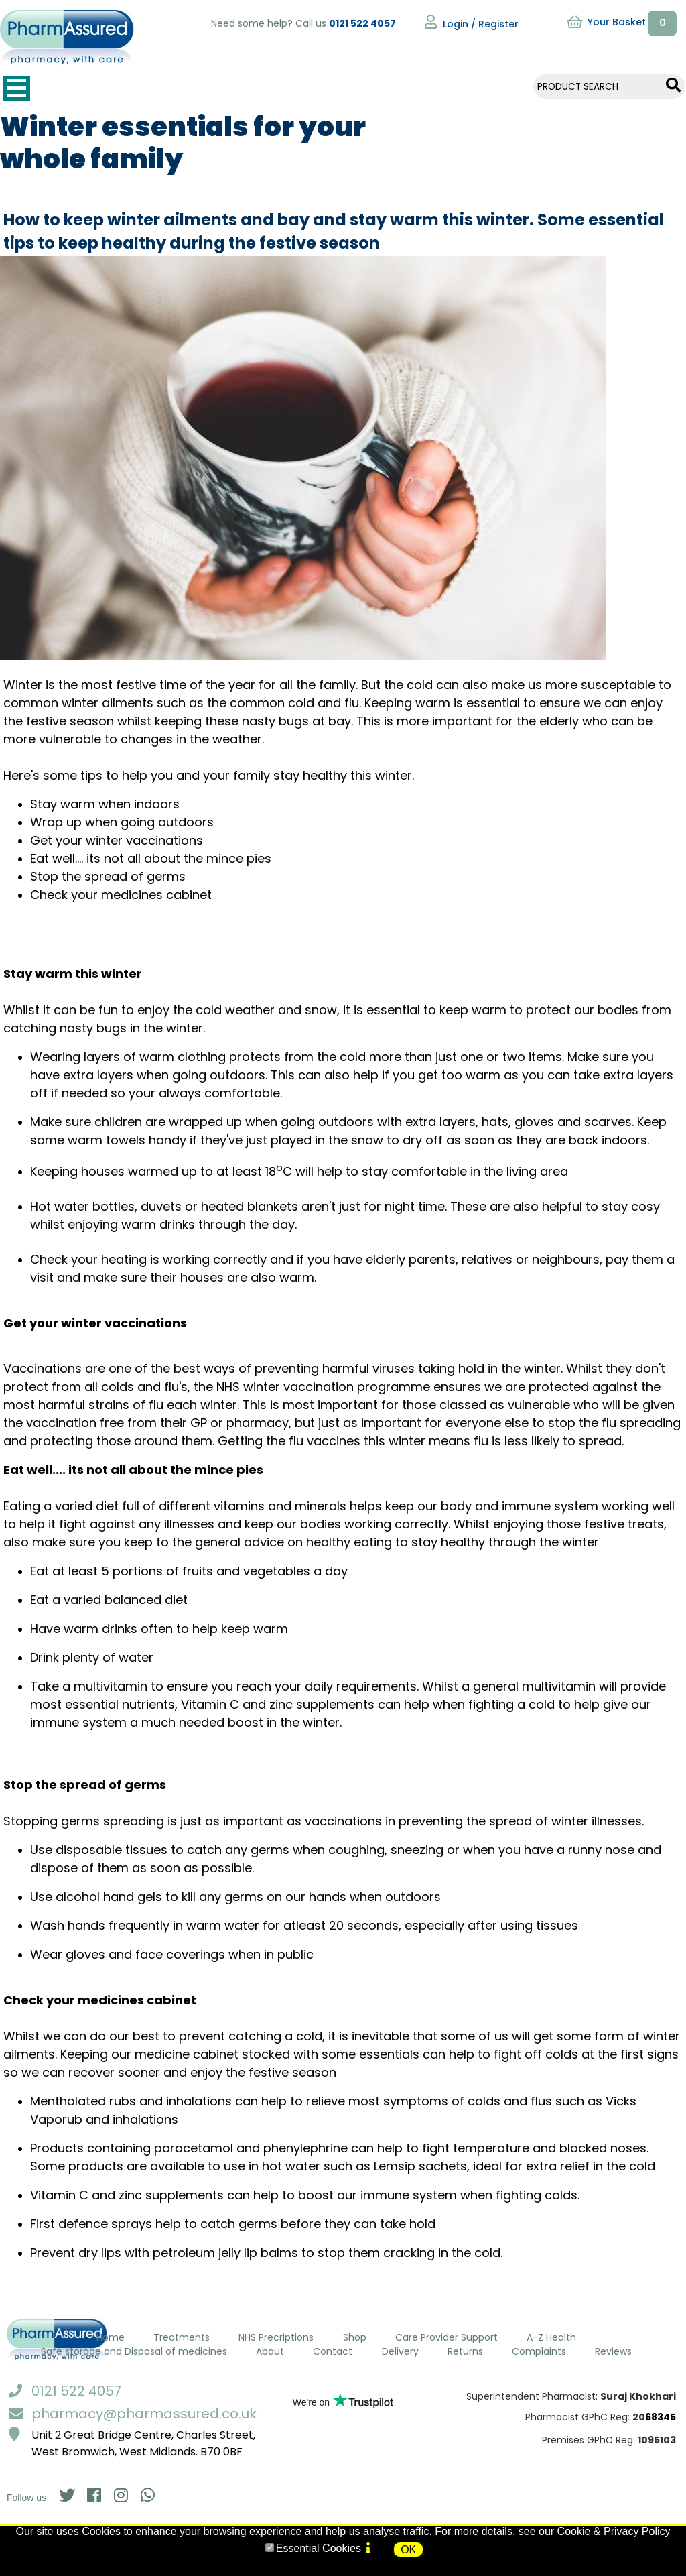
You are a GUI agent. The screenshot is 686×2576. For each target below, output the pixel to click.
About (270, 2351)
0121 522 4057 (362, 23)
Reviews (613, 2351)
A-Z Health (551, 2337)
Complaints (539, 2351)
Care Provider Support (446, 2337)
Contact (332, 2351)
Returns (465, 2351)
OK (408, 2549)
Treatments (181, 2337)
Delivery (400, 2351)
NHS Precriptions (276, 2337)
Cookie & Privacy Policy (614, 2531)
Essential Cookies (318, 2548)
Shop (354, 2337)
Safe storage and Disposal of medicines (134, 2351)
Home (110, 2337)
